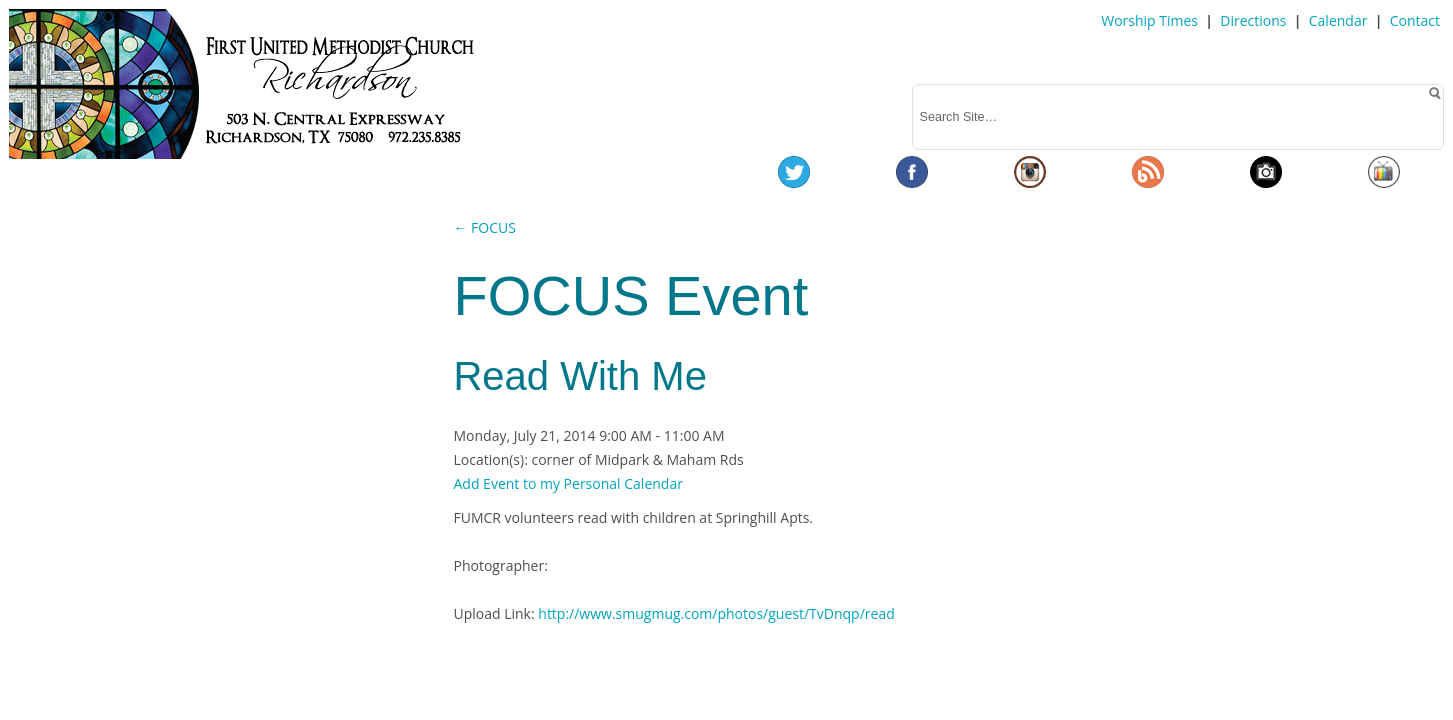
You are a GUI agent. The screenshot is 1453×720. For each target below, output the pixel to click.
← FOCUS (484, 227)
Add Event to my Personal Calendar (567, 483)
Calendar (1338, 20)
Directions (1253, 20)
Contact (1415, 20)
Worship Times (1149, 20)
